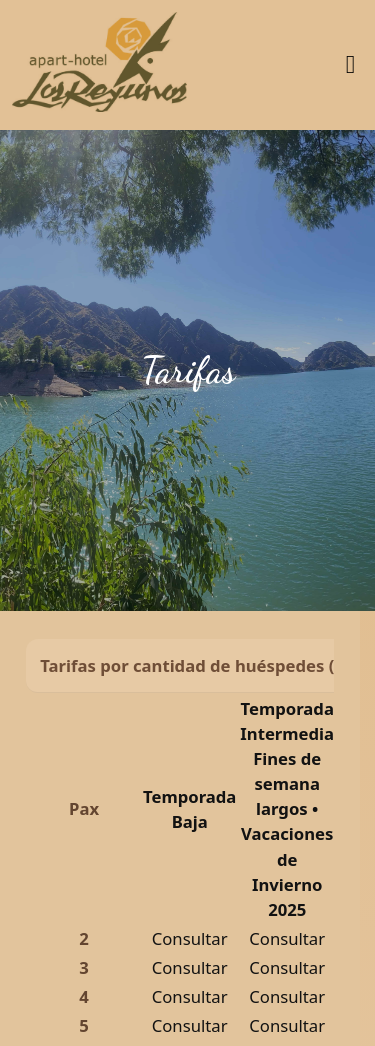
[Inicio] (99, 65)
